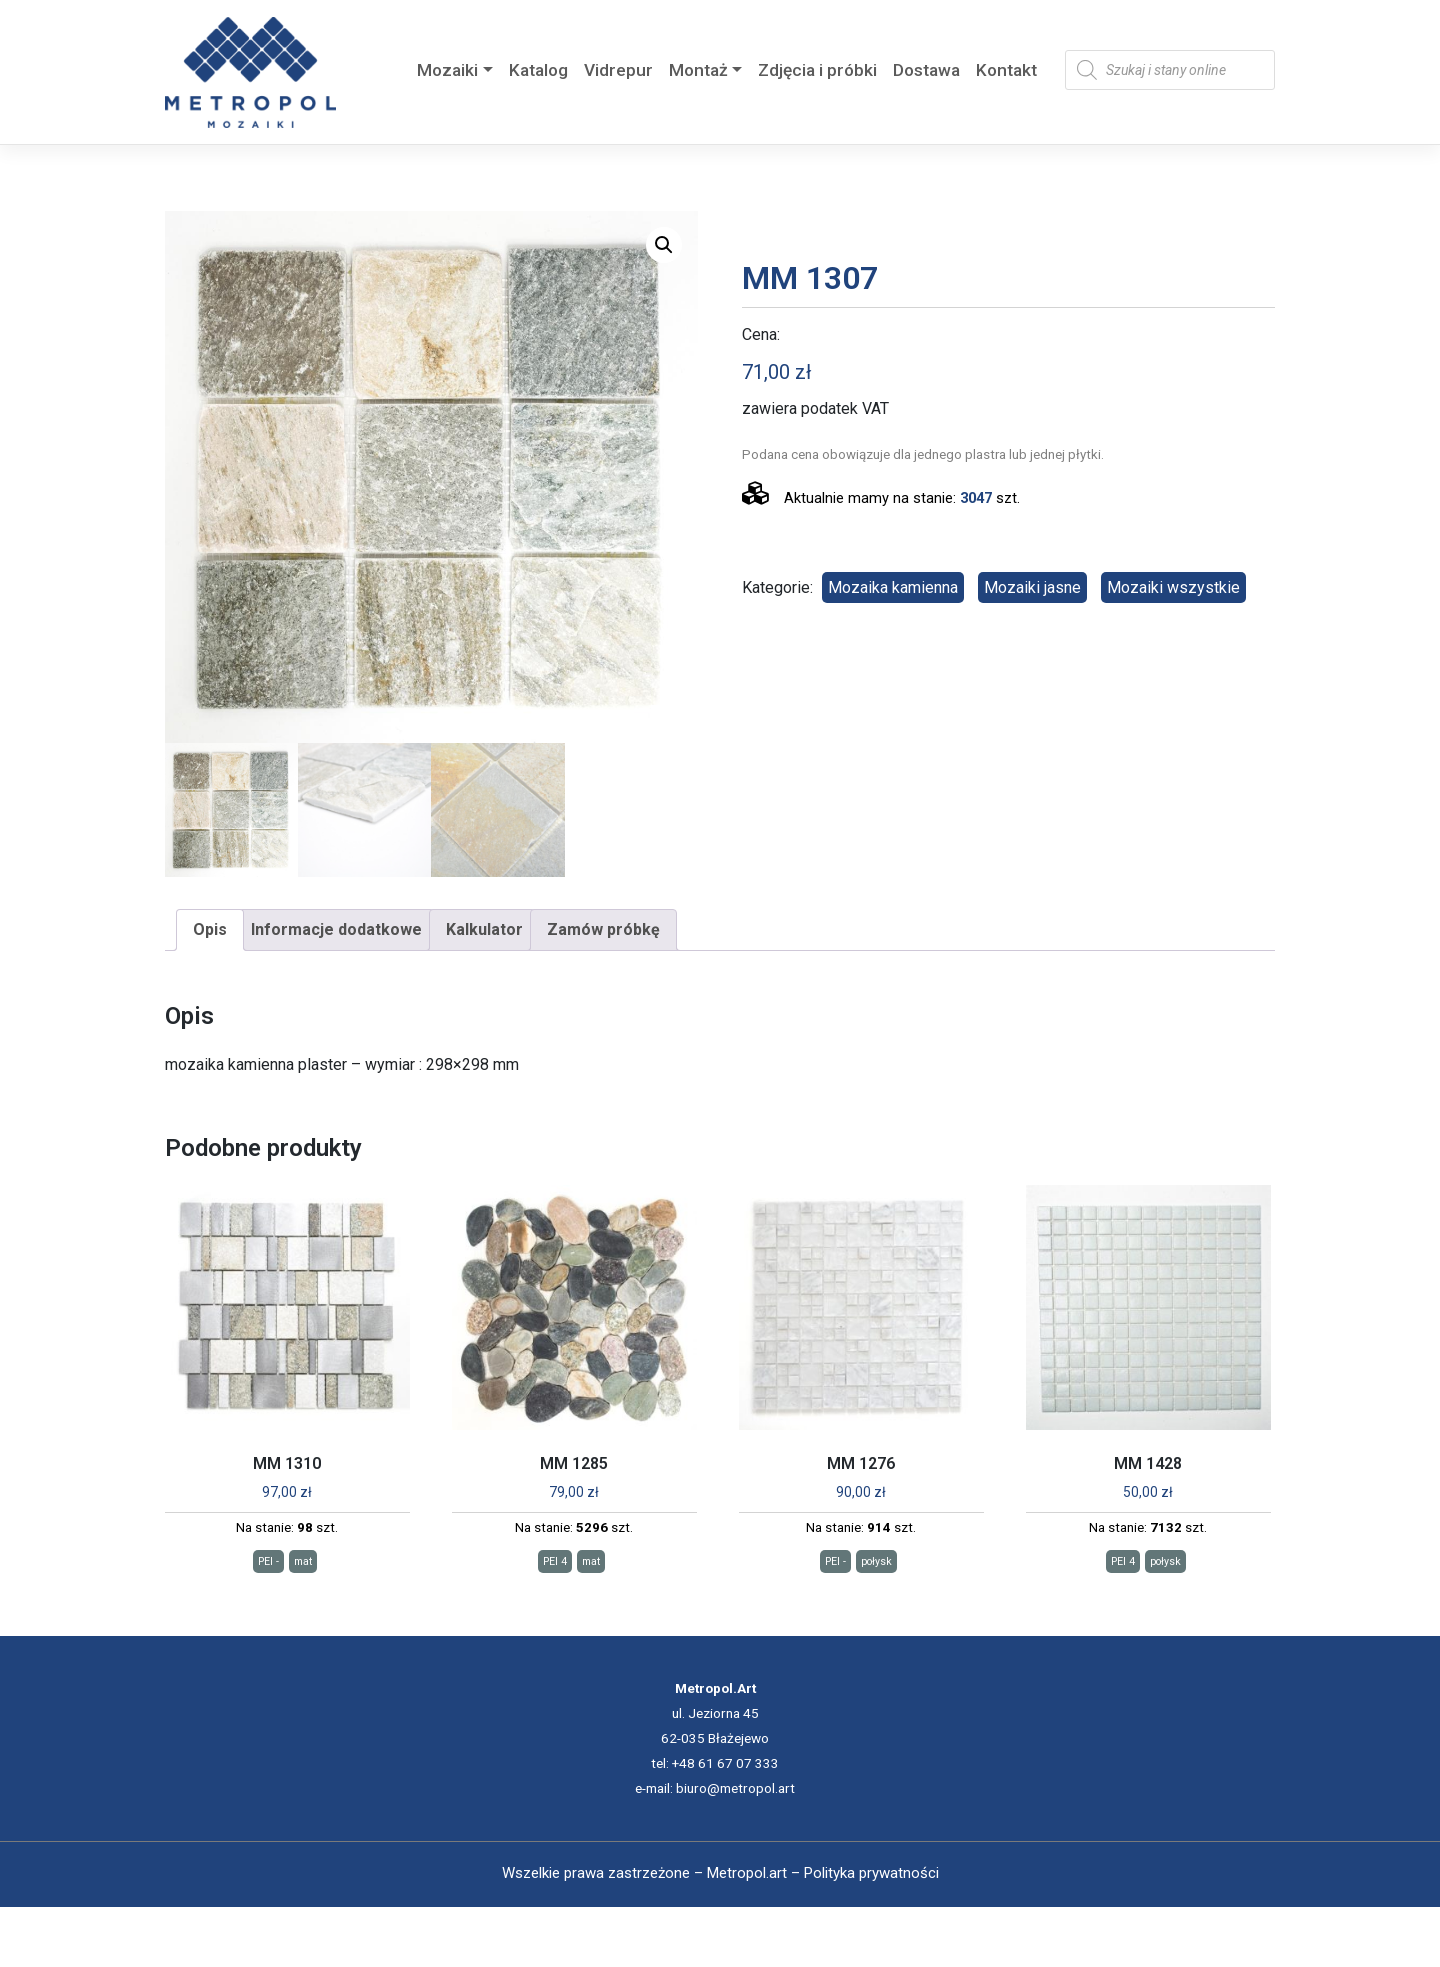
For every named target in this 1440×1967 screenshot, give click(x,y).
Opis (210, 929)
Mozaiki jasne (1032, 587)
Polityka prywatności (871, 1873)
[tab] (210, 930)
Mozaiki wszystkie (1173, 587)
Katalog (538, 70)
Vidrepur (618, 70)
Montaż (698, 70)
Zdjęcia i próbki (817, 70)
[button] (664, 245)
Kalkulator (484, 929)
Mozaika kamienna (893, 587)
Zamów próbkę (603, 929)
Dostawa (926, 70)
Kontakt (1006, 70)
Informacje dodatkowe (336, 929)
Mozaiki (447, 70)
